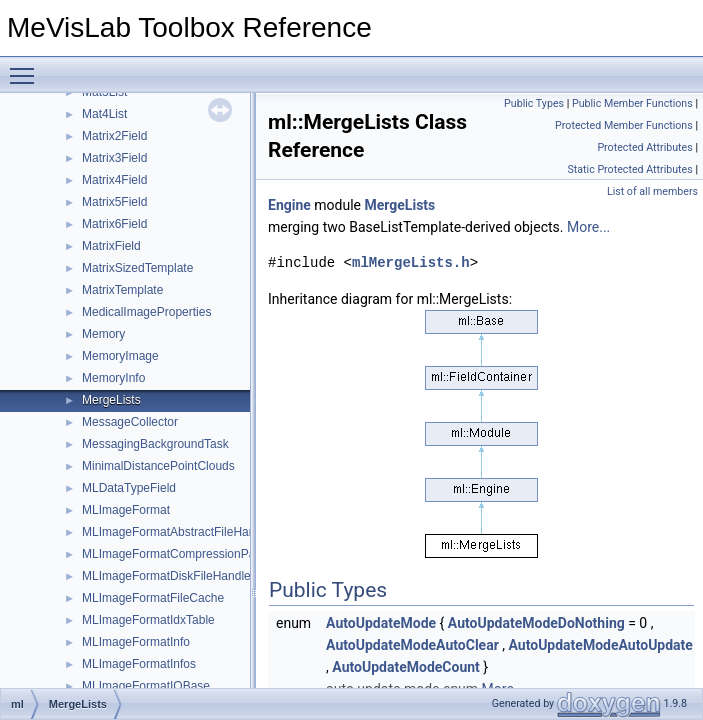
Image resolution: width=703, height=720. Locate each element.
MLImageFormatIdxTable (148, 620)
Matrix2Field (114, 136)
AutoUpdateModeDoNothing (536, 623)
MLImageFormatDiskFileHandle (166, 576)
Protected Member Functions (624, 125)
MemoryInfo (113, 378)
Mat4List (104, 114)
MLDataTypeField (129, 488)
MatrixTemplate (122, 290)
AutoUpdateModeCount (406, 667)
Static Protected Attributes (629, 169)
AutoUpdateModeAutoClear (412, 645)
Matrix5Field (114, 202)
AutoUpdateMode (381, 623)
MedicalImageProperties (146, 312)
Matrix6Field (114, 224)
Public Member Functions (632, 103)
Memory (103, 334)
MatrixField (111, 246)
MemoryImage (120, 356)
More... (588, 227)
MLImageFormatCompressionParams (182, 554)
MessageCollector (130, 422)
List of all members (652, 191)
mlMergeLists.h (411, 262)
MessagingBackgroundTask (155, 444)
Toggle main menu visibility (27, 67)
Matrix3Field (114, 158)
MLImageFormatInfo (136, 642)
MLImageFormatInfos (139, 664)
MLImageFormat (126, 510)
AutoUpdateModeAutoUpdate (601, 645)
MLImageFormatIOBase (146, 686)
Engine (289, 205)
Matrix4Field (114, 180)
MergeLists (111, 400)
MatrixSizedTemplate (137, 268)
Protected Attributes (644, 147)
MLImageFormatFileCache (153, 598)
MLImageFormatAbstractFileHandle (176, 532)
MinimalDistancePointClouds (158, 466)
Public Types (534, 103)
